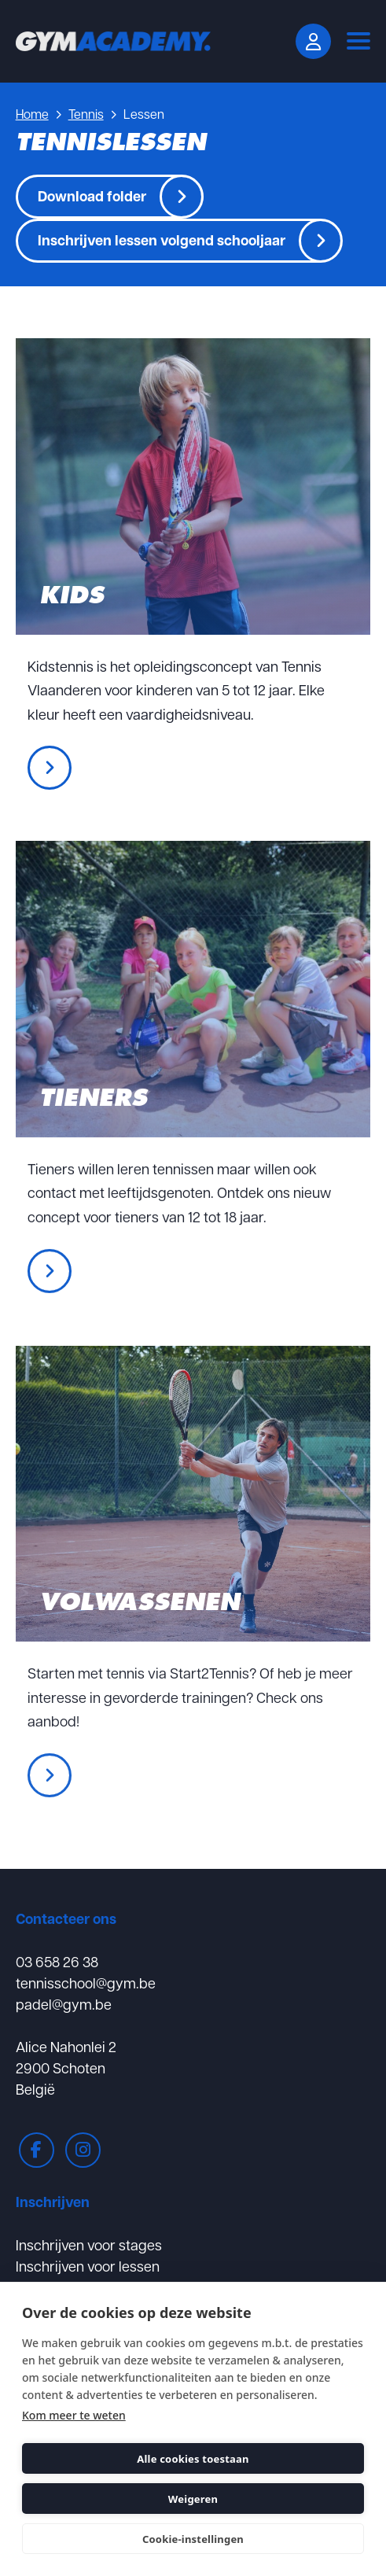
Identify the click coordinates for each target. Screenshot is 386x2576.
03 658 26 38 (57, 1961)
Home (32, 113)
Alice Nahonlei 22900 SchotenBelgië (66, 2067)
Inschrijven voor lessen (88, 2266)
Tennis (86, 113)
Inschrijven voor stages (89, 2244)
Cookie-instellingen (193, 2539)
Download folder (92, 196)
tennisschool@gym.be (86, 1982)
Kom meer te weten (74, 2415)
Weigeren (193, 2499)
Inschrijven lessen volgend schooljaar (161, 240)
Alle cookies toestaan (192, 2459)
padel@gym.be (64, 2004)
